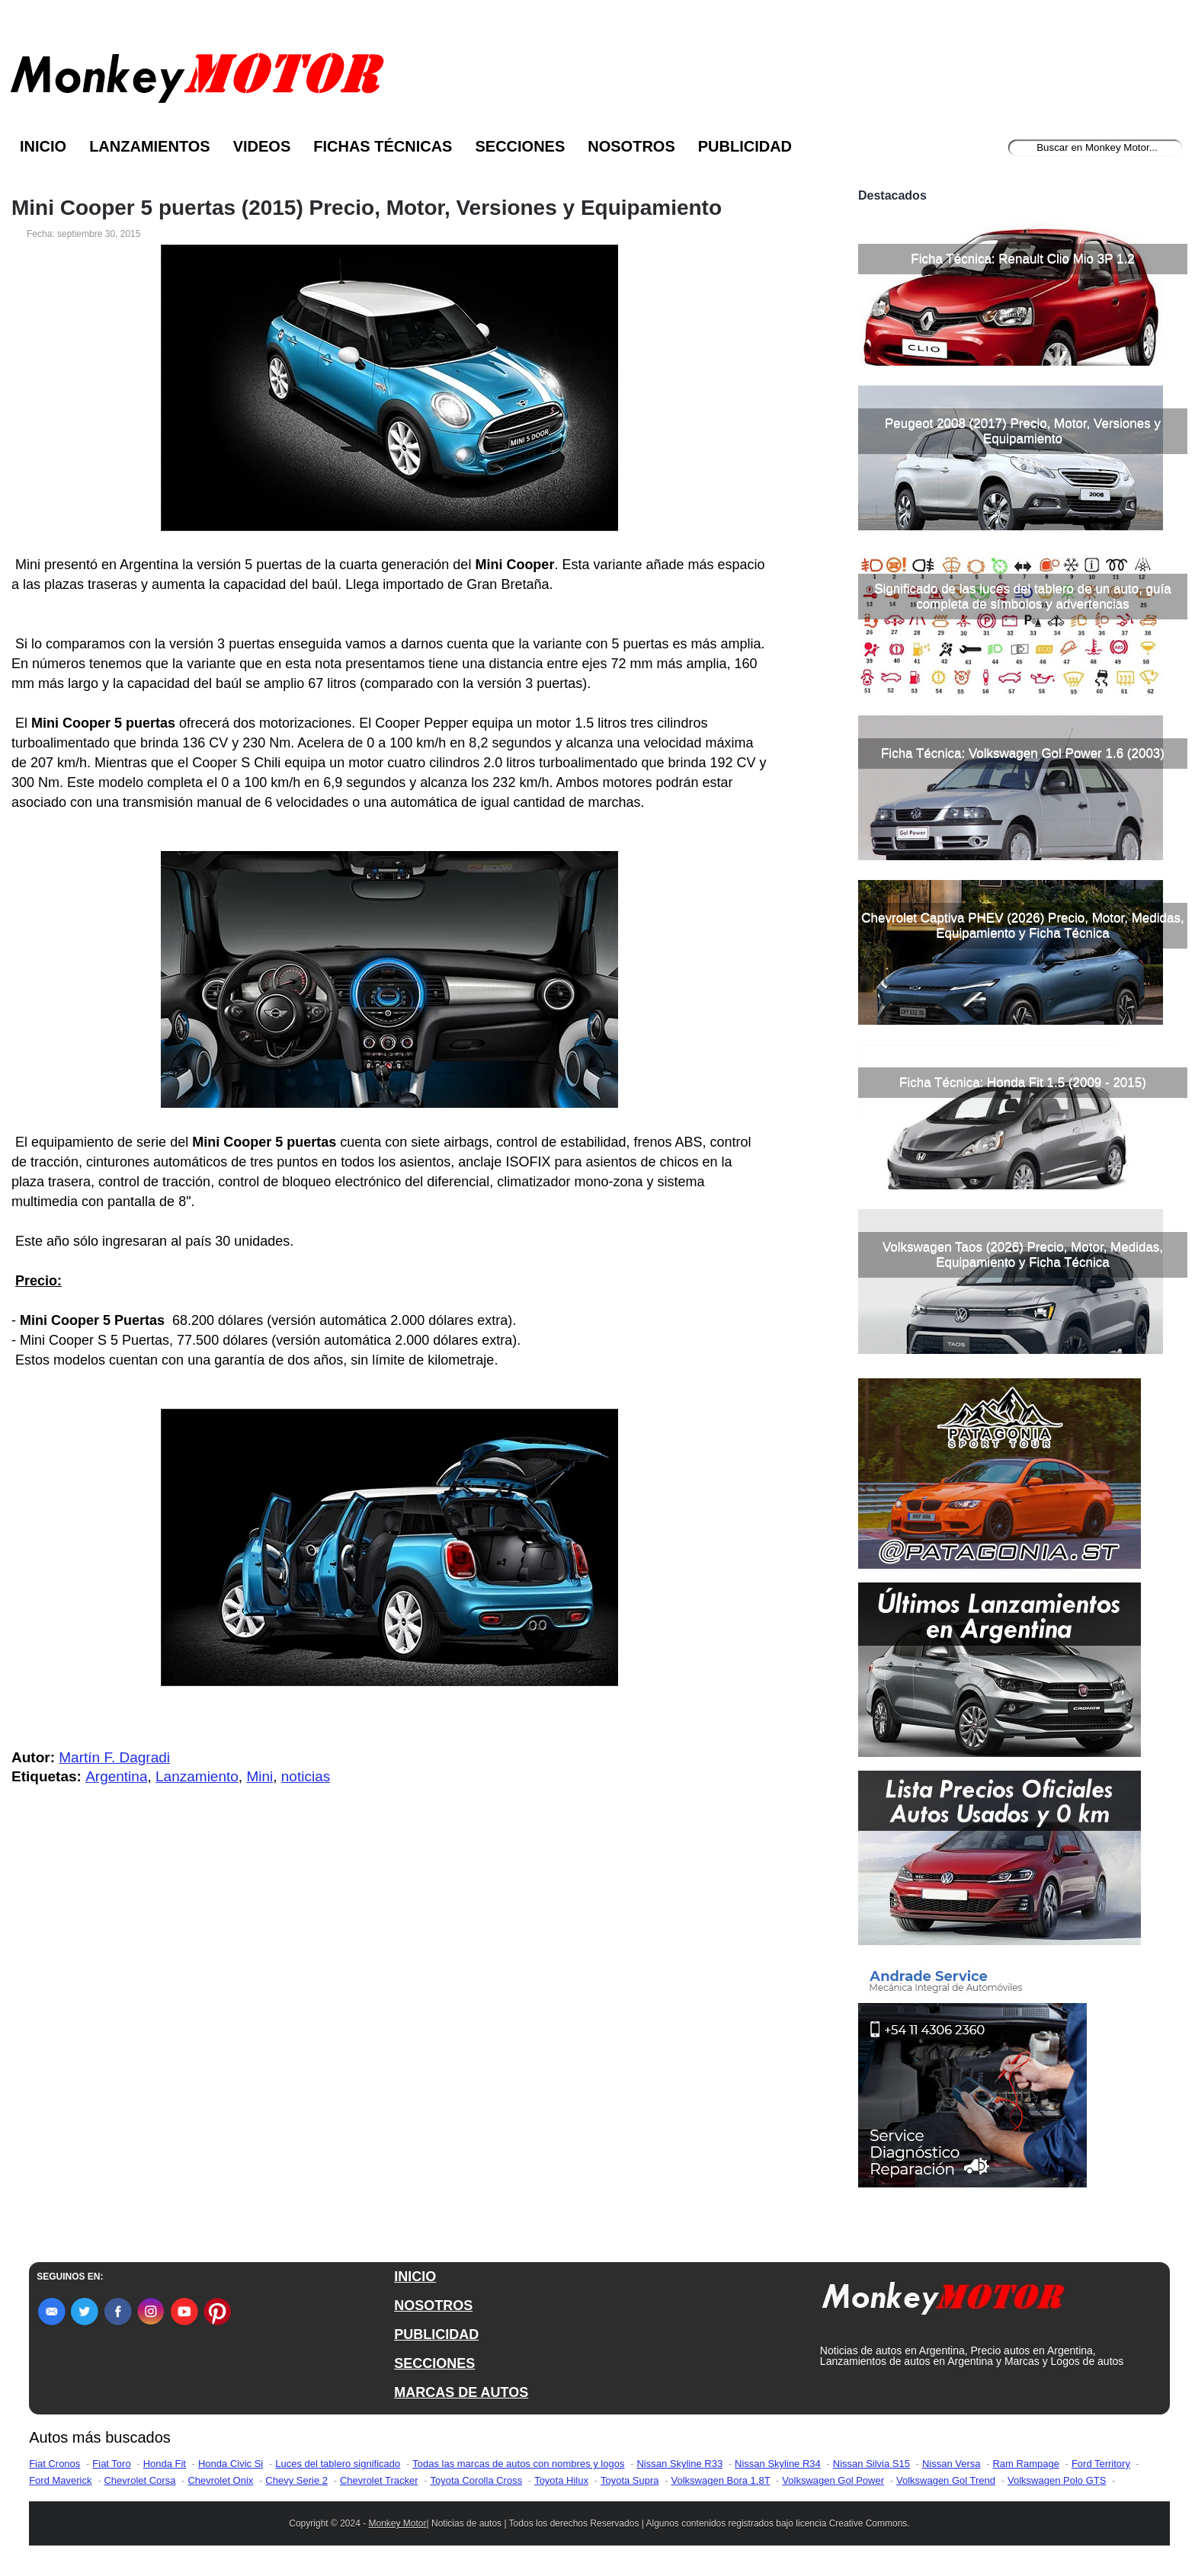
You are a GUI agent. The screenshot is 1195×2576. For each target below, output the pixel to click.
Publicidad (745, 146)
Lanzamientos (149, 146)
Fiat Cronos (54, 2463)
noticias (305, 1776)
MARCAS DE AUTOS (461, 2392)
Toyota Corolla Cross (477, 2480)
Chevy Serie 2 (296, 2480)
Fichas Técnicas (382, 146)
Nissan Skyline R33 (679, 2463)
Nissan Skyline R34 (778, 2463)
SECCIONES (434, 2363)
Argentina (116, 1776)
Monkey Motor (398, 2523)
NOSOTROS (433, 2305)
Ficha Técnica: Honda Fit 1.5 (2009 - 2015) (1022, 1082)
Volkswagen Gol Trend (945, 2480)
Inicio (43, 146)
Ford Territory (1101, 2463)
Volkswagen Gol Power (833, 2480)
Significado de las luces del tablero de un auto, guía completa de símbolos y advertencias (1022, 596)
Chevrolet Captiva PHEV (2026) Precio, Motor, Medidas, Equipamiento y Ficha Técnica (1022, 925)
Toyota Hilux (561, 2480)
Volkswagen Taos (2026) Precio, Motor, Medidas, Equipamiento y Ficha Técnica (1023, 1254)
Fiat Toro (111, 2463)
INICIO (415, 2276)
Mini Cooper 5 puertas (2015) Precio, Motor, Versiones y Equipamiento (366, 208)
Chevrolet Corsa (139, 2480)
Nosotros (631, 146)
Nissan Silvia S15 (871, 2463)
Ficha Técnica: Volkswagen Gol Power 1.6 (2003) (1023, 753)
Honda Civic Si (230, 2463)
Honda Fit (164, 2463)
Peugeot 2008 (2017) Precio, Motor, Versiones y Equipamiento (1023, 431)
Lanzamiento (197, 1776)
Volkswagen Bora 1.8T (721, 2480)
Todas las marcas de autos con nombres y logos (518, 2463)
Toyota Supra (630, 2480)
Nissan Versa (951, 2463)
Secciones (520, 146)
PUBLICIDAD (436, 2334)
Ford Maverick (60, 2480)
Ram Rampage (1025, 2463)
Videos (262, 146)
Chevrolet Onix (220, 2480)
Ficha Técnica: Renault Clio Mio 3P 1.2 (1022, 258)
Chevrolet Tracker (379, 2480)
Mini (259, 1776)
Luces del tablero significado (337, 2463)
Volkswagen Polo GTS (1057, 2480)
